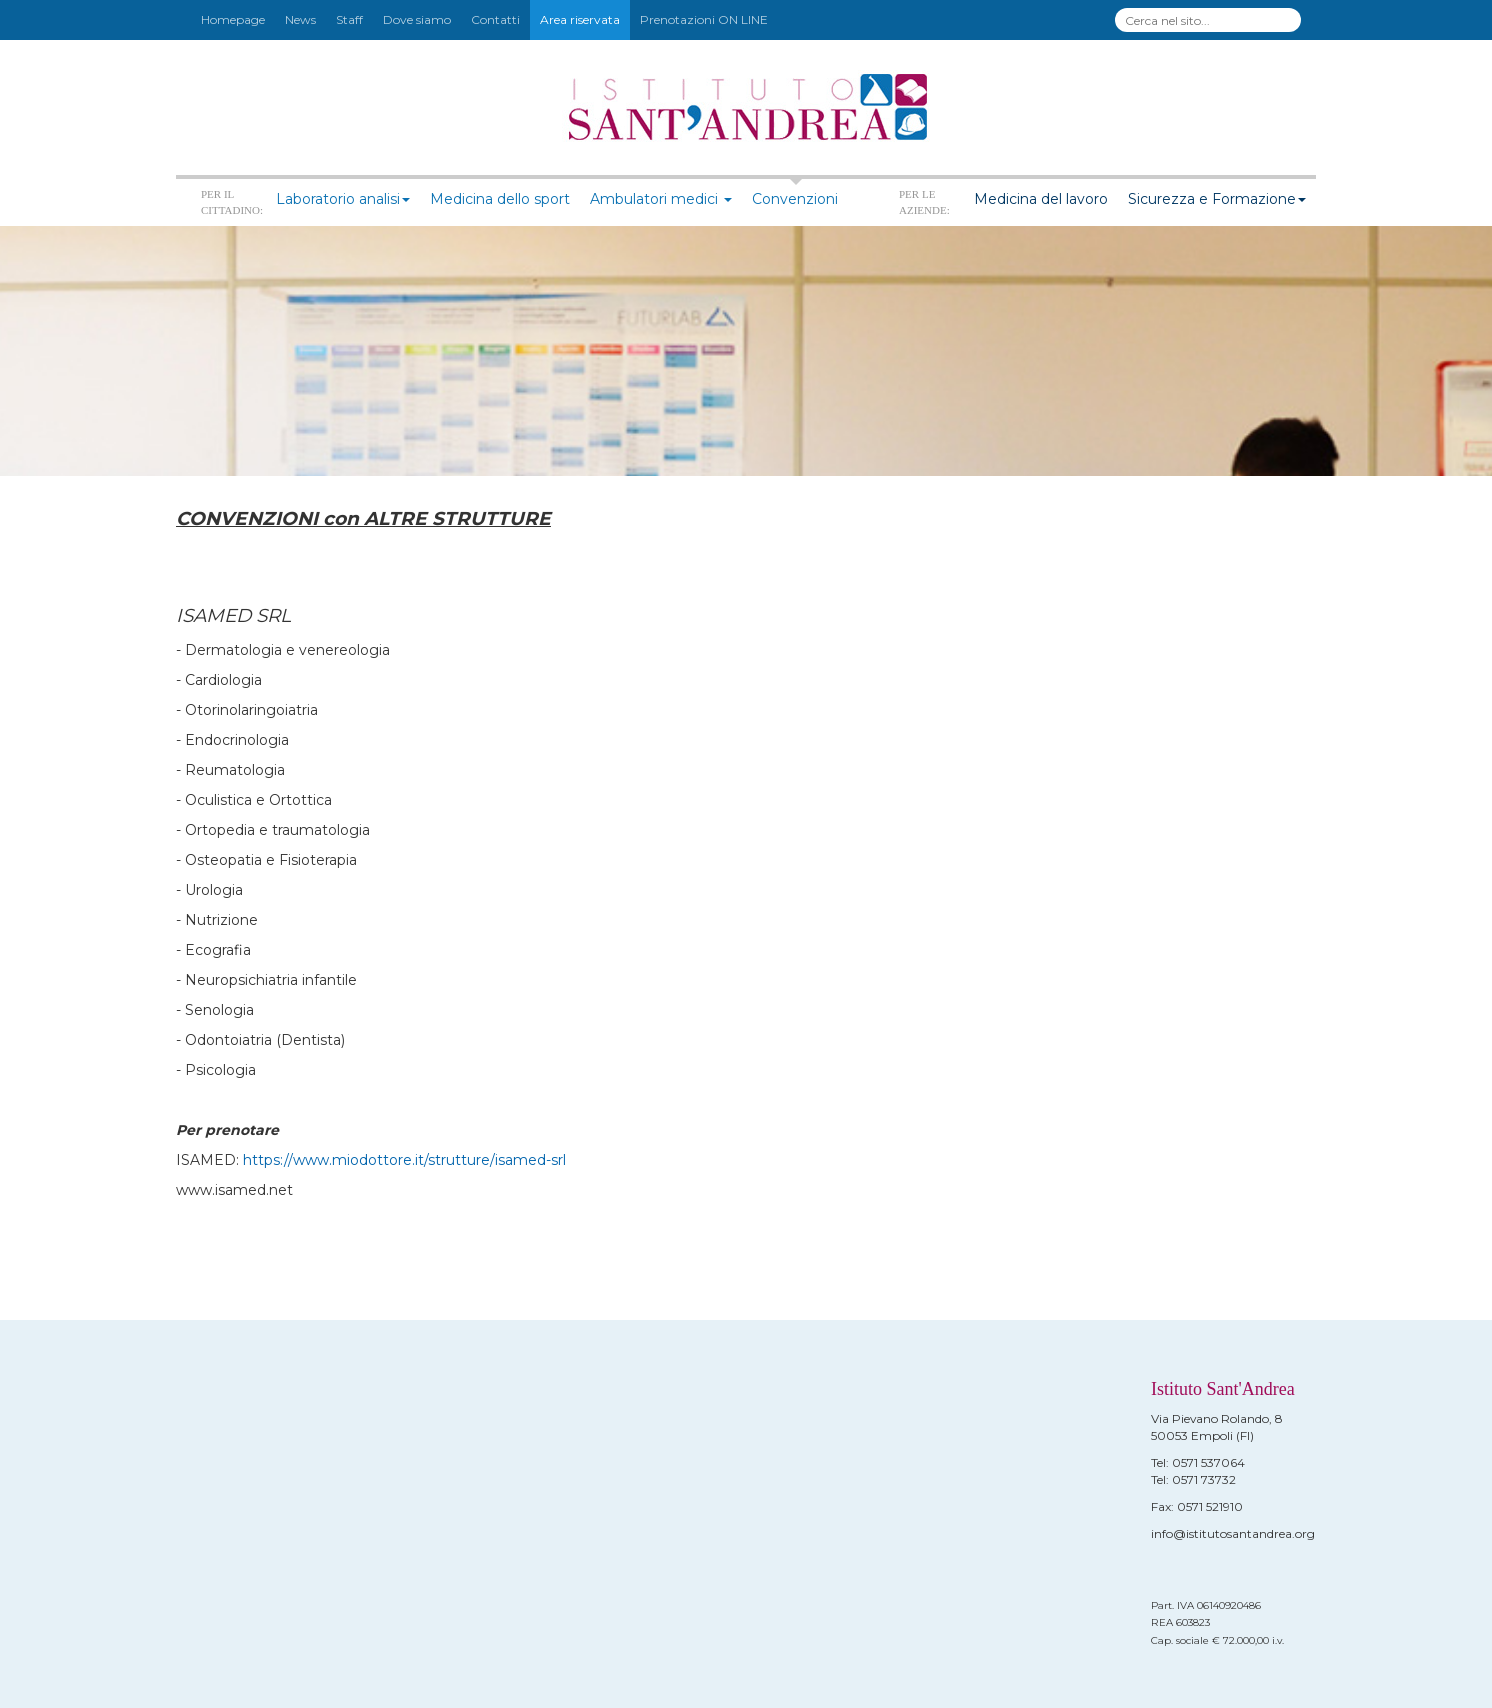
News (300, 19)
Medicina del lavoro (1041, 199)
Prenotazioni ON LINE (704, 19)
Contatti (495, 19)
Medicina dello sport (500, 199)
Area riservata (580, 19)
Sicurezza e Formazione (1217, 199)
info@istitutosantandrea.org (1233, 1533)
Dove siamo (417, 19)
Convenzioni (795, 199)
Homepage (233, 19)
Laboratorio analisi (343, 199)
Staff (349, 19)
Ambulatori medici (661, 199)
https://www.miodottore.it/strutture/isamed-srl (404, 1160)
